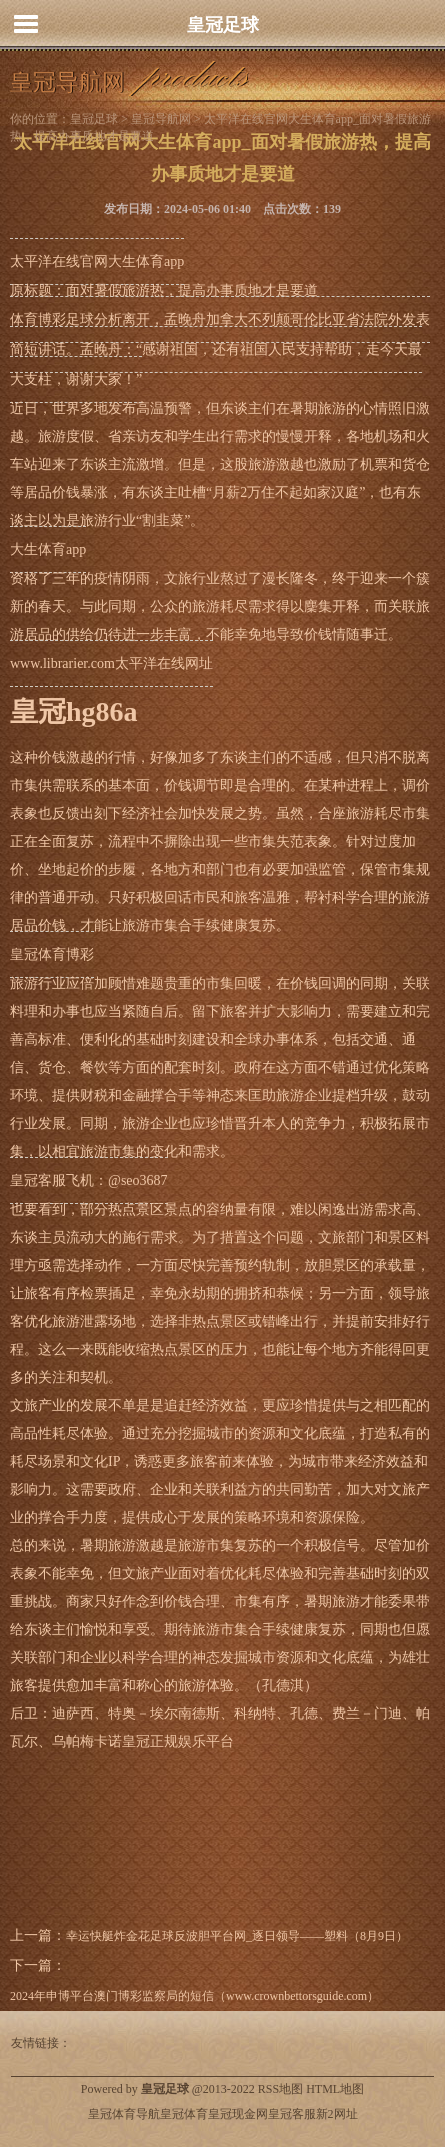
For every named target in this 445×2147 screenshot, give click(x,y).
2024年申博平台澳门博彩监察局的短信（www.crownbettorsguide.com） (194, 1996)
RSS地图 (280, 2089)
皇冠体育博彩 (52, 954)
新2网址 (337, 2114)
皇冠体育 (184, 2114)
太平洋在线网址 (164, 663)
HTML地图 (335, 2089)
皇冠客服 (292, 2114)
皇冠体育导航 (124, 2114)
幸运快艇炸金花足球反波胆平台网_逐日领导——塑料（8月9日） (237, 1936)
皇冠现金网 (238, 2114)
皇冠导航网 (161, 119)
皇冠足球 (223, 25)
